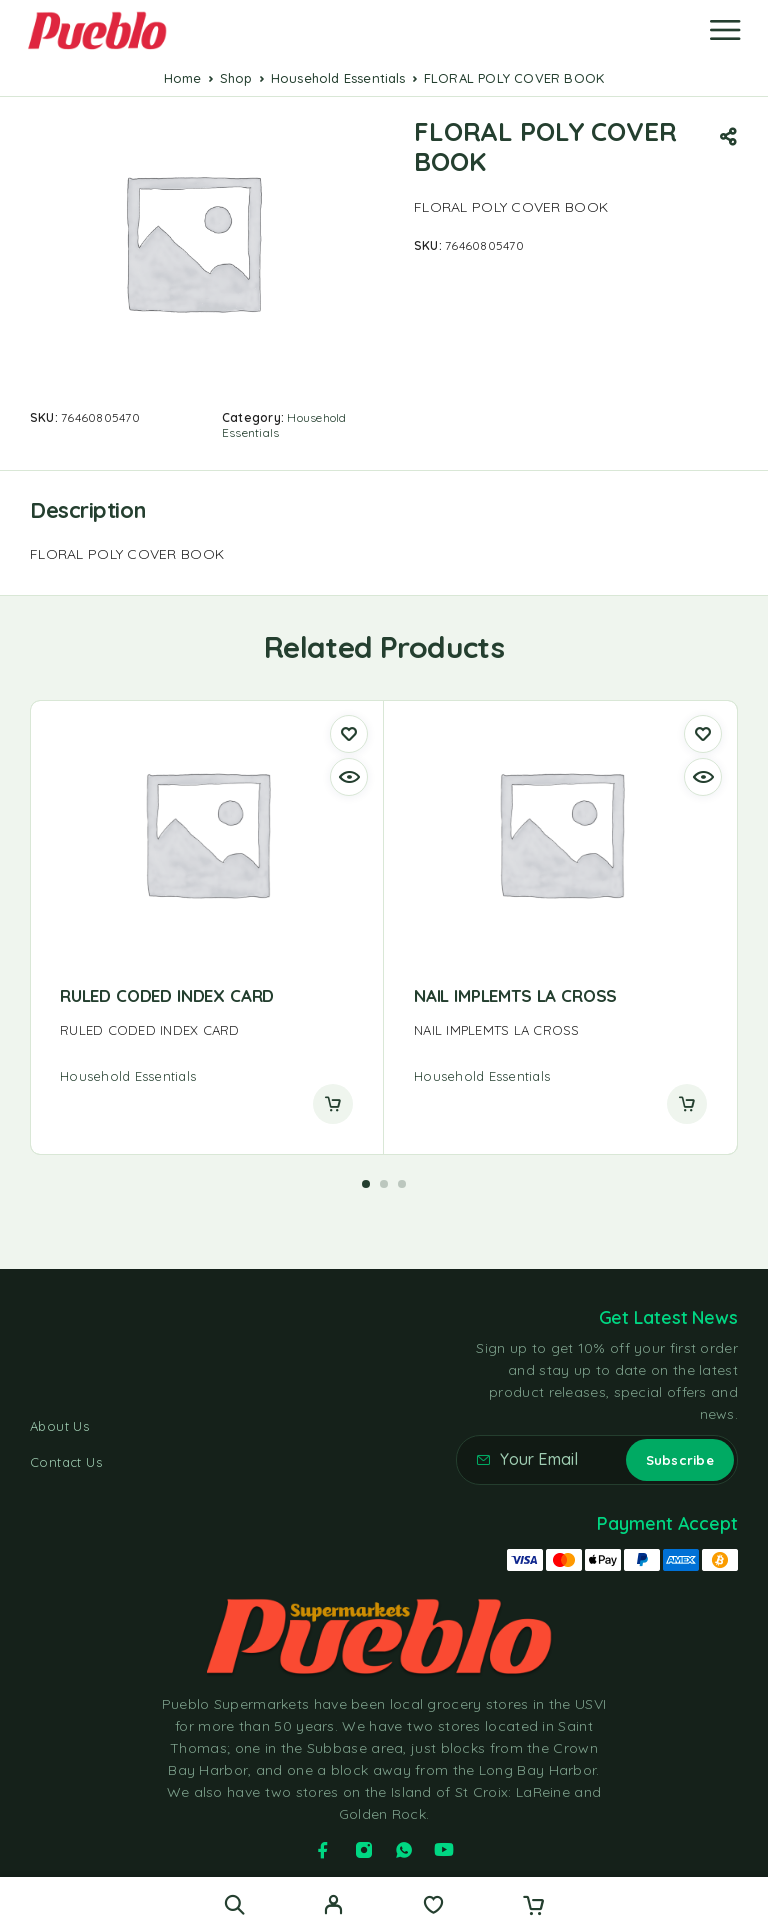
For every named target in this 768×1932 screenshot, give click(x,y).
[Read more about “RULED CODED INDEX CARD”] (333, 1104)
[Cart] (533, 1907)
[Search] (234, 1904)
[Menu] (725, 30)
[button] (366, 1184)
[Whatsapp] (404, 1850)
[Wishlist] (433, 1907)
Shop (236, 78)
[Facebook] (323, 1850)
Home (183, 78)
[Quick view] (349, 777)
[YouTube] (444, 1850)
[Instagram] (364, 1850)
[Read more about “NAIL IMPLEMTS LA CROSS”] (687, 1104)
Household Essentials (338, 78)
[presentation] (206, 1030)
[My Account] (333, 1907)
